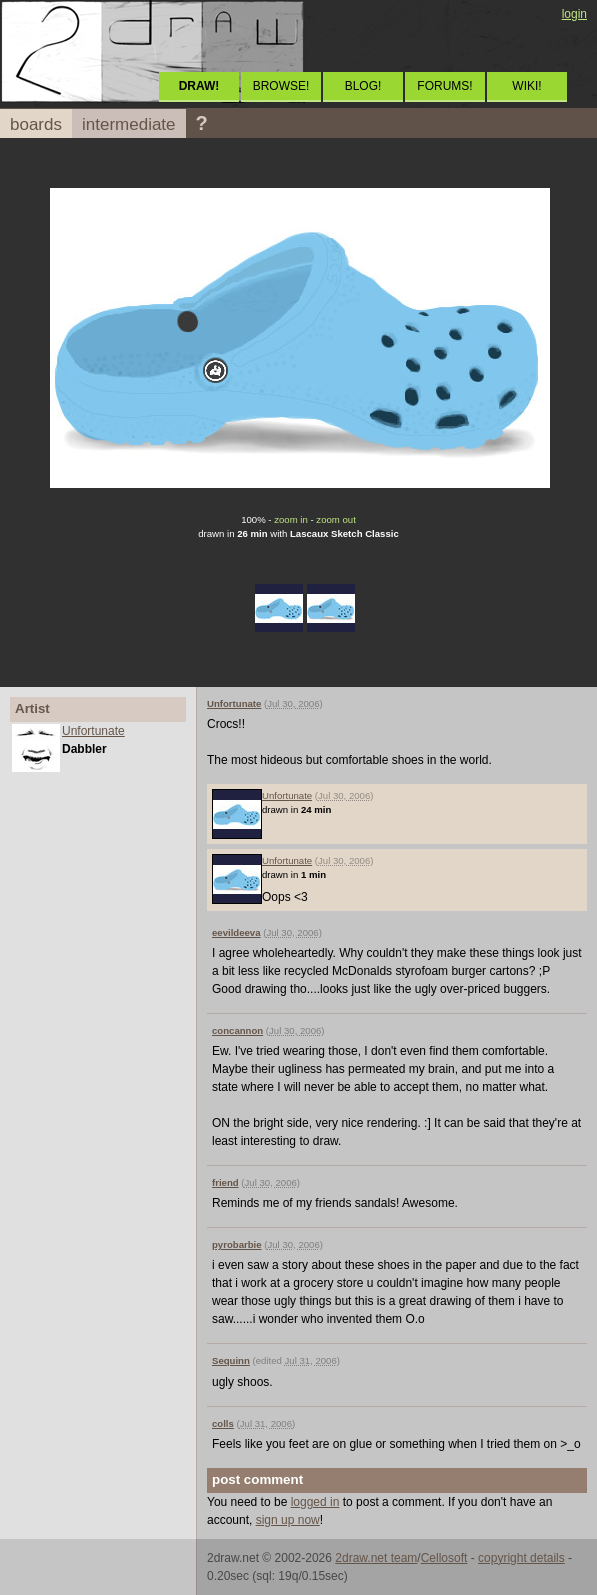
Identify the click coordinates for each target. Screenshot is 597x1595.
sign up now (288, 1520)
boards (36, 124)
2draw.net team (376, 1558)
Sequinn (231, 1360)
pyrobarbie (237, 1244)
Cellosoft (444, 1558)
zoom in (291, 519)
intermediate (129, 124)
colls (223, 1423)
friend (225, 1182)
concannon (237, 1030)
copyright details (521, 1558)
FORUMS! (444, 86)
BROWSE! (281, 86)
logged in (315, 1502)
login (574, 14)
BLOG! (363, 86)
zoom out (335, 519)
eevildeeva (236, 932)
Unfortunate (93, 731)
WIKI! (526, 86)
